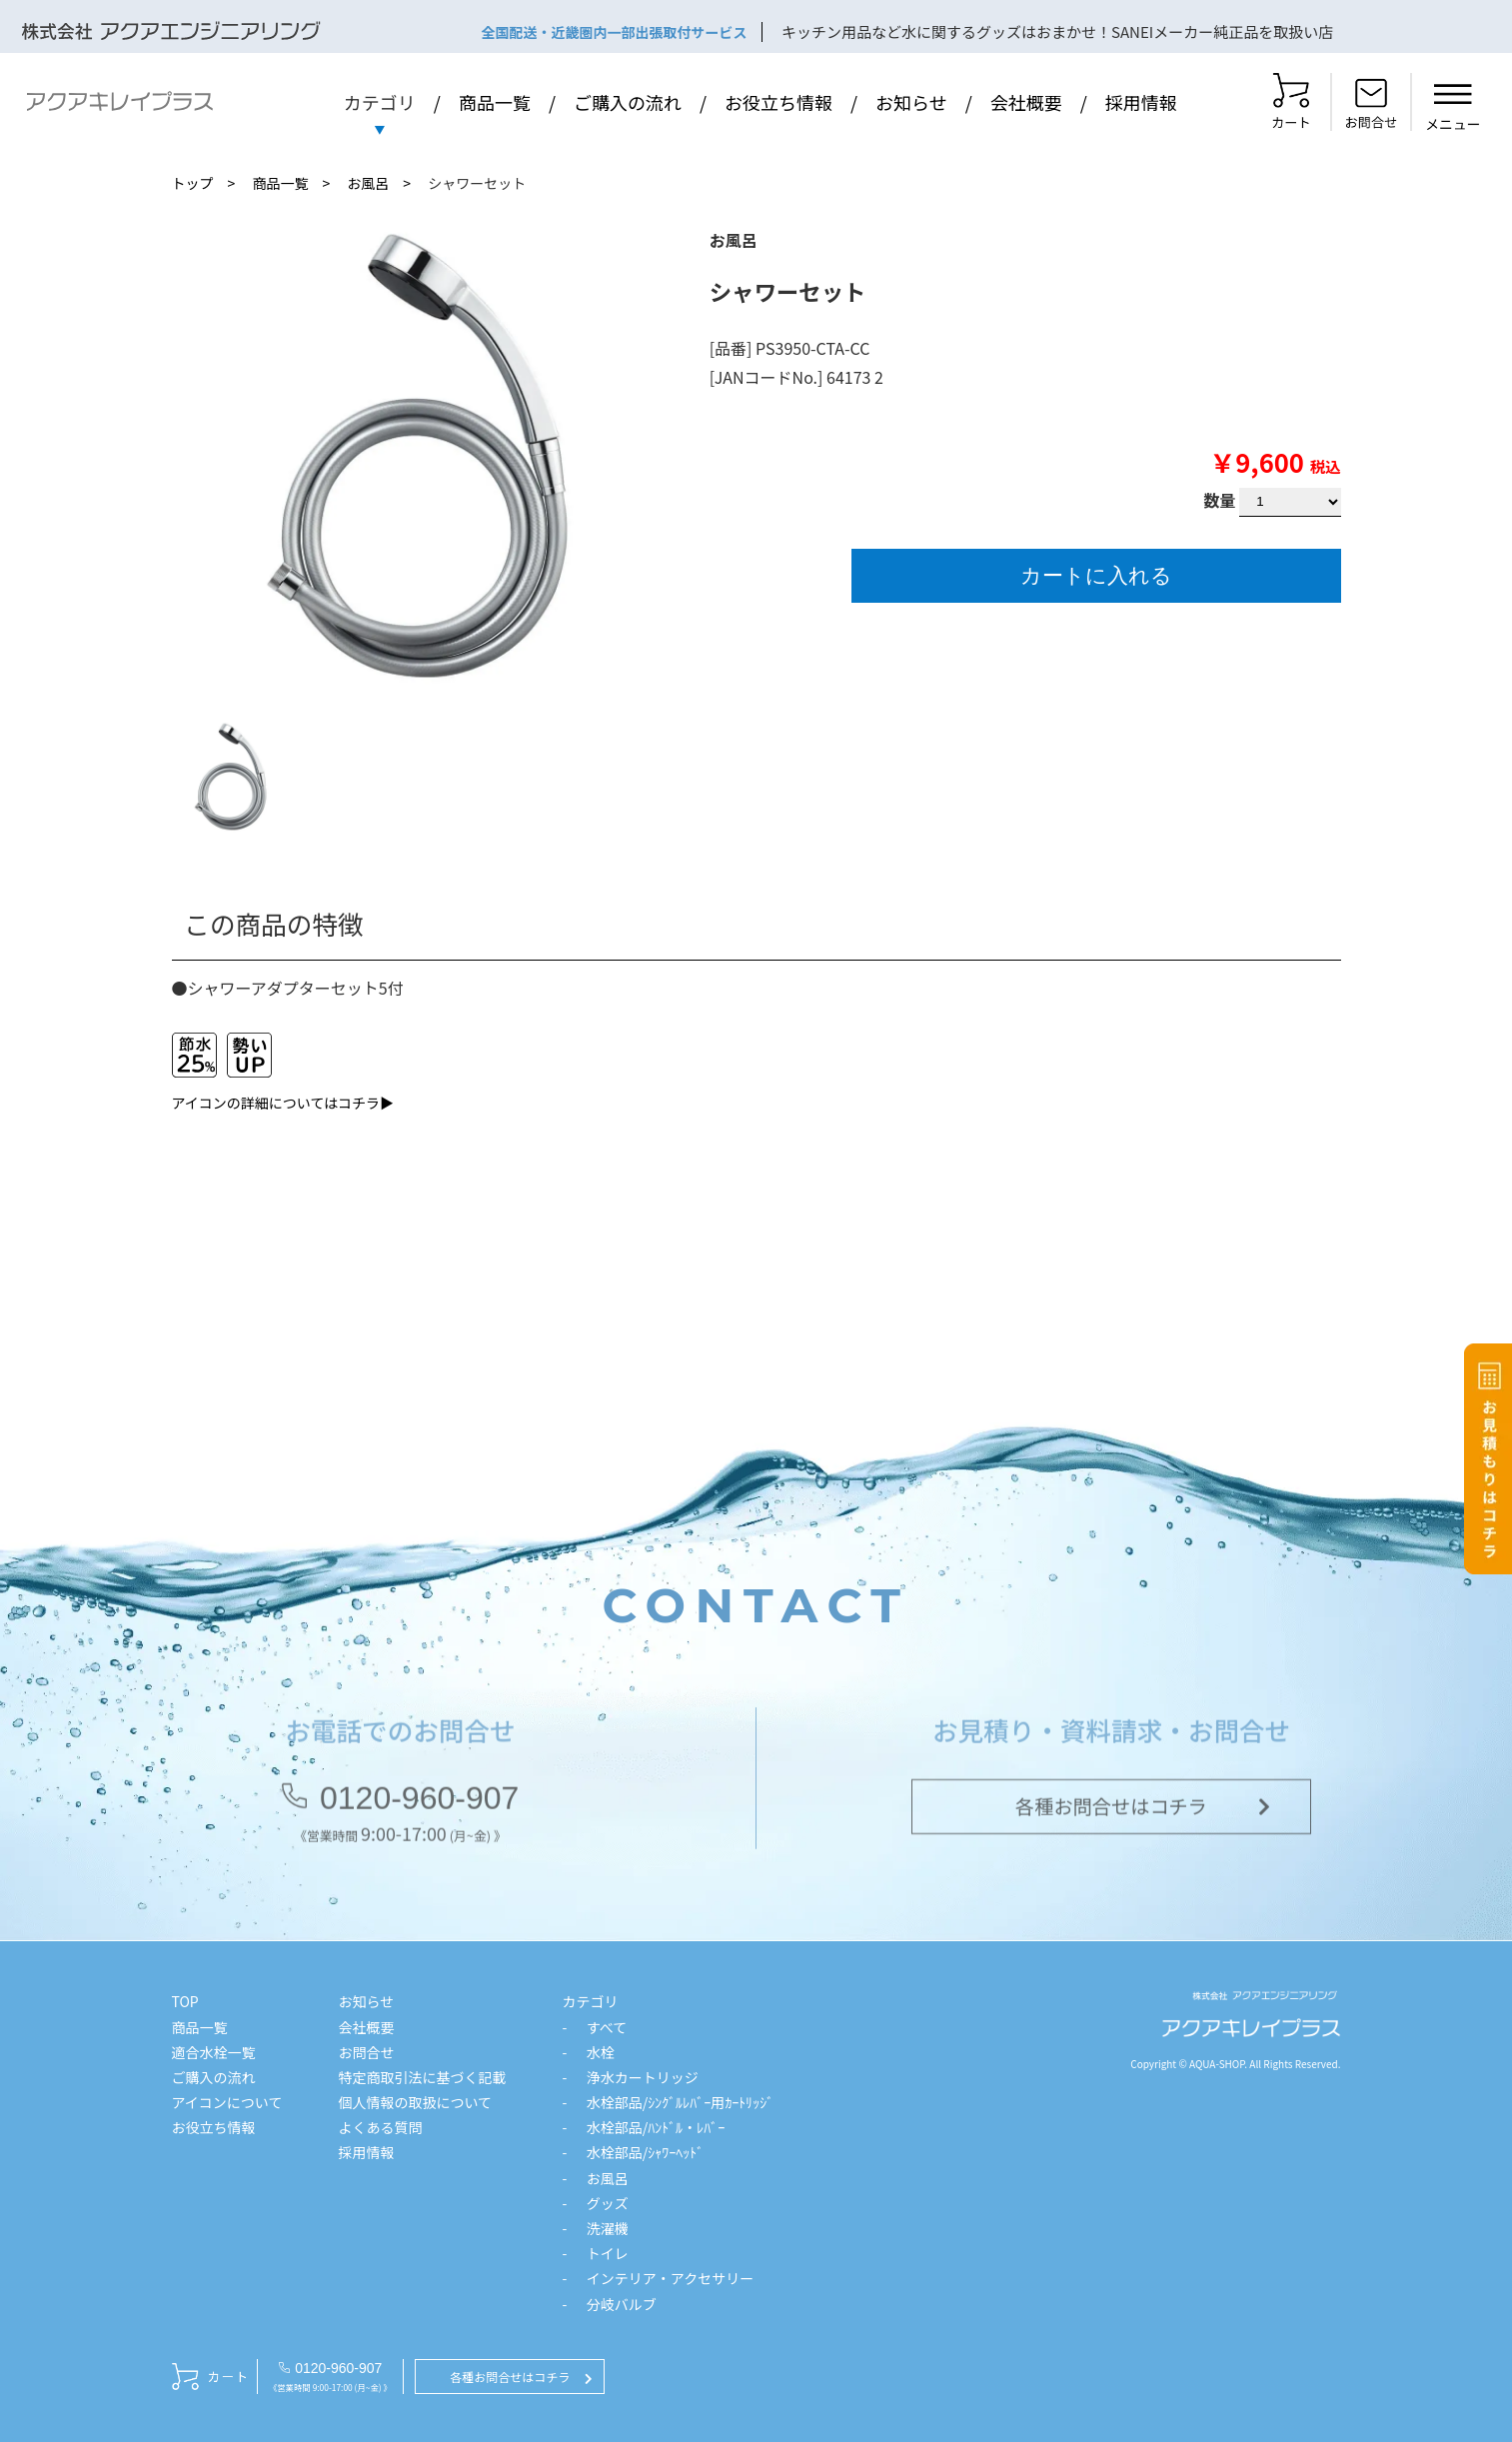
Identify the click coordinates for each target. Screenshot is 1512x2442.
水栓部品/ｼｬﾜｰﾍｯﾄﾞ (646, 2152)
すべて (607, 2027)
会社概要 (1026, 102)
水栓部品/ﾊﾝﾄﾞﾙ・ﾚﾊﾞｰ (656, 2127)
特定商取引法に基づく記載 (422, 2077)
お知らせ (911, 102)
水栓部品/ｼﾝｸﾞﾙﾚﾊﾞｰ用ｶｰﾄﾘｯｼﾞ (680, 2102)
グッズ (608, 2203)
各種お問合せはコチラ (1111, 1810)
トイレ (608, 2253)
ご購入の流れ (628, 102)
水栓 (601, 2052)
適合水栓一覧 (214, 2052)
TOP (185, 2001)
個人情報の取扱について (415, 2102)
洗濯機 (608, 2228)
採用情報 (1141, 102)
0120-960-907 (419, 1802)
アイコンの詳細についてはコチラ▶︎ (283, 1103)
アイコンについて (227, 2102)
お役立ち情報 (778, 102)
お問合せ (366, 2052)
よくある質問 (380, 2127)
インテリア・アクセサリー (670, 2278)
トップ (193, 183)
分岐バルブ (622, 2304)
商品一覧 (495, 102)
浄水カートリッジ (643, 2077)
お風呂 (368, 183)
